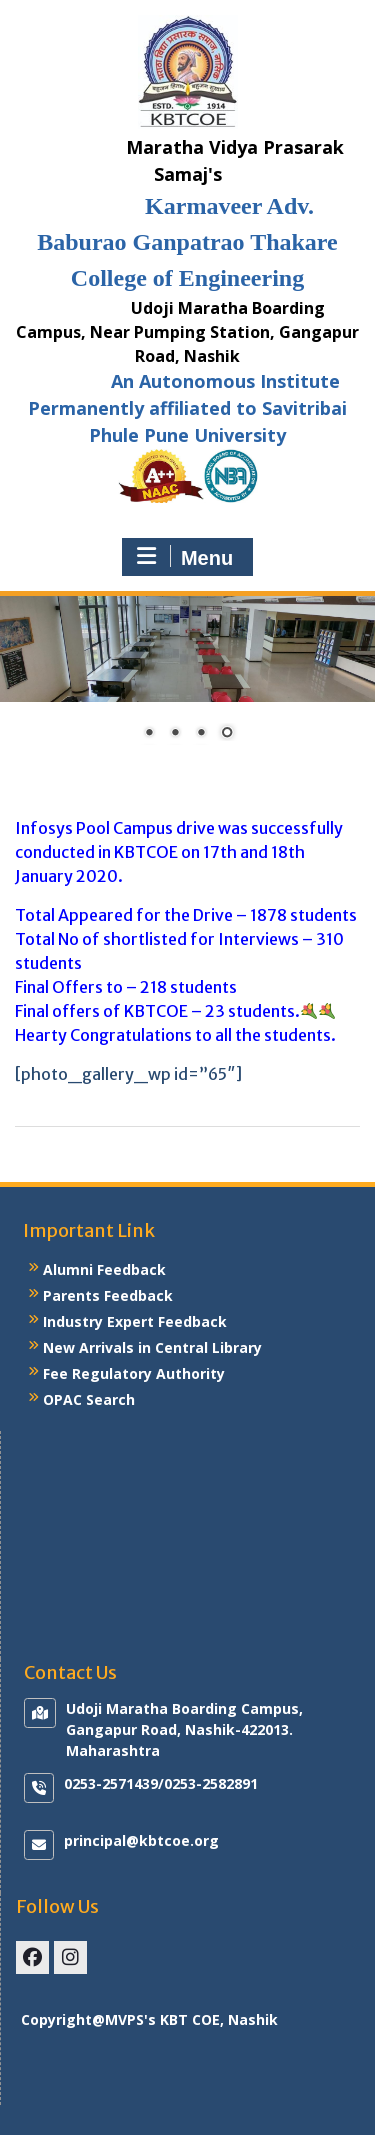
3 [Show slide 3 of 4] (201, 734)
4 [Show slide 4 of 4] (227, 734)
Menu (185, 557)
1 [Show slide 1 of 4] (149, 734)
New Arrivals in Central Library (152, 1347)
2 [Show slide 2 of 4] (175, 734)
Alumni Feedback (104, 1269)
